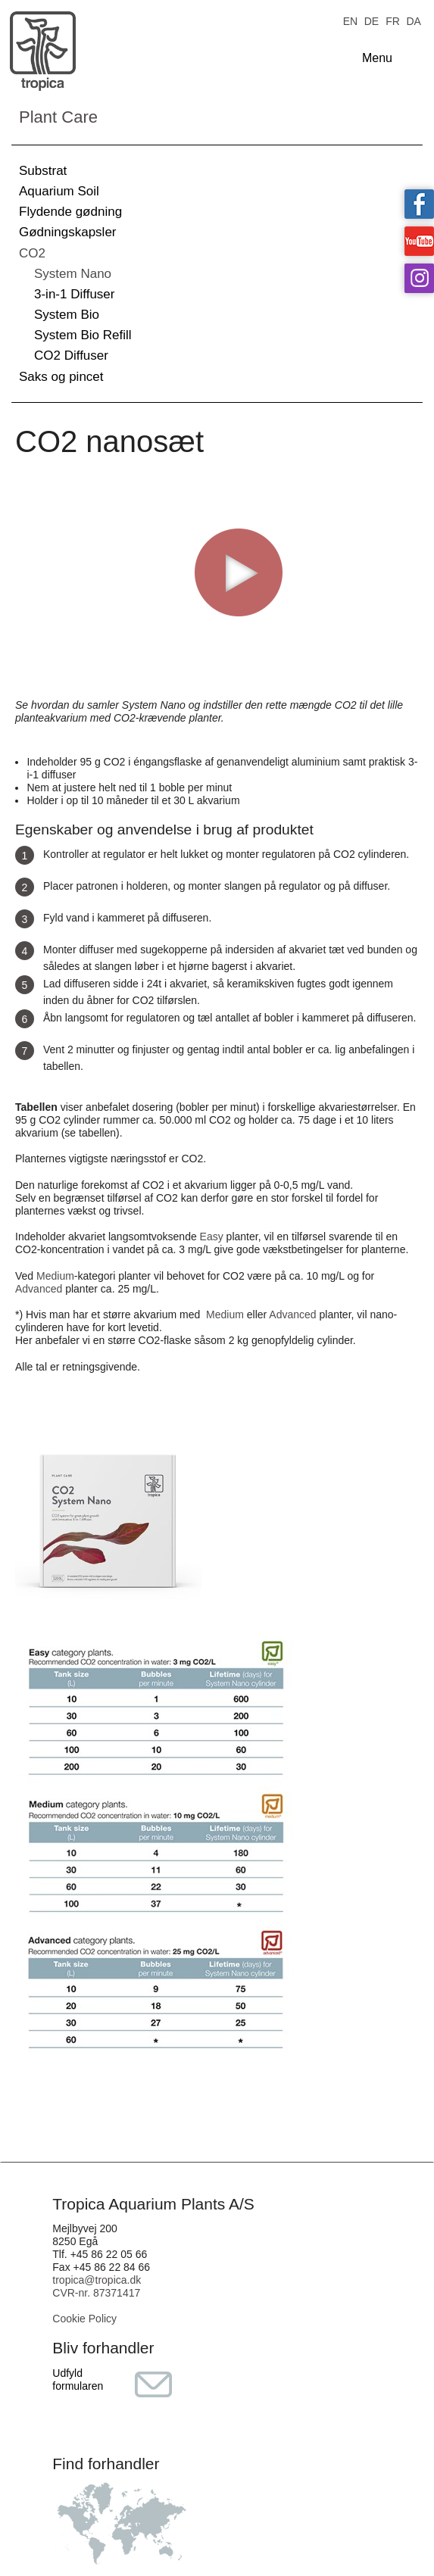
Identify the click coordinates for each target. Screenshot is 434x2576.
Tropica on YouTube (419, 241)
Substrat (43, 171)
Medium (55, 1276)
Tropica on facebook (419, 204)
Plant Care (58, 117)
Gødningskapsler (68, 232)
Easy (211, 1236)
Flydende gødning (70, 211)
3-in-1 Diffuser (74, 294)
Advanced (38, 1289)
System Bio (66, 314)
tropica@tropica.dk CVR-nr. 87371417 (96, 2286)
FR (393, 20)
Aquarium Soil (59, 191)
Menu (377, 57)
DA (413, 20)
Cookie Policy (84, 2318)
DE (371, 20)
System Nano (72, 274)
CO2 (32, 253)
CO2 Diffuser (71, 355)
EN (350, 20)
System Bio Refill (82, 335)
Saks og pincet (61, 377)
